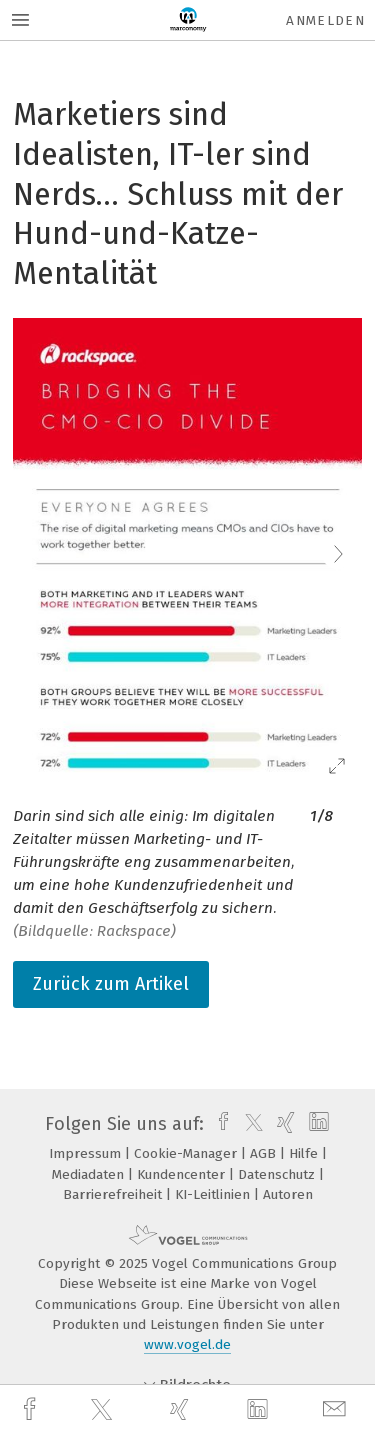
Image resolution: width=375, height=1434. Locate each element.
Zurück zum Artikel (111, 984)
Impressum (87, 1153)
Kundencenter (183, 1174)
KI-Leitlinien (214, 1194)
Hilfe (305, 1153)
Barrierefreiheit (114, 1194)
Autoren (288, 1194)
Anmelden (325, 20)
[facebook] (32, 1409)
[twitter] (104, 1410)
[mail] (337, 1409)
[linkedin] (260, 1410)
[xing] (182, 1409)
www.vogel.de (187, 1344)
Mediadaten (90, 1174)
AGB (265, 1153)
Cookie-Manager (187, 1153)
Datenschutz (278, 1174)
